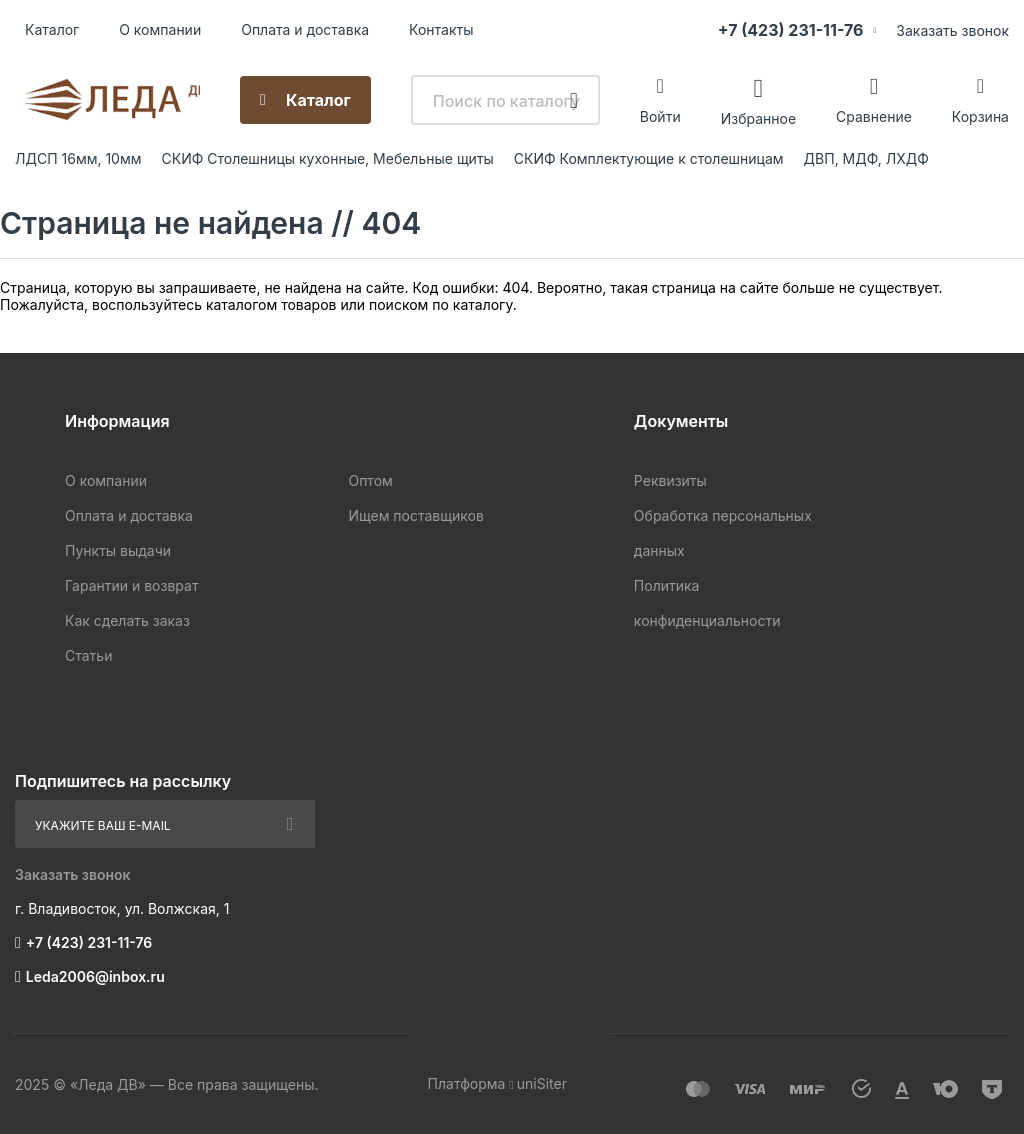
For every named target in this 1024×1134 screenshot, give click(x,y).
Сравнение (874, 116)
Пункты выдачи (118, 550)
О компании (160, 29)
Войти (660, 116)
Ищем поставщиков (415, 515)
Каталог (52, 29)
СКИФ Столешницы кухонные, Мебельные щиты (328, 158)
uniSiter (542, 1083)
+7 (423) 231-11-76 (791, 30)
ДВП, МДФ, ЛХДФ (866, 158)
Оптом (370, 480)
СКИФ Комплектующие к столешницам (649, 158)
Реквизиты (670, 480)
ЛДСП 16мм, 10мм (78, 158)
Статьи (88, 655)
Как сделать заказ (127, 620)
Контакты (441, 29)
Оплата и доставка (305, 29)
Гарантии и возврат (131, 585)
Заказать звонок (952, 30)
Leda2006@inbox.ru (95, 976)
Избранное (758, 117)
